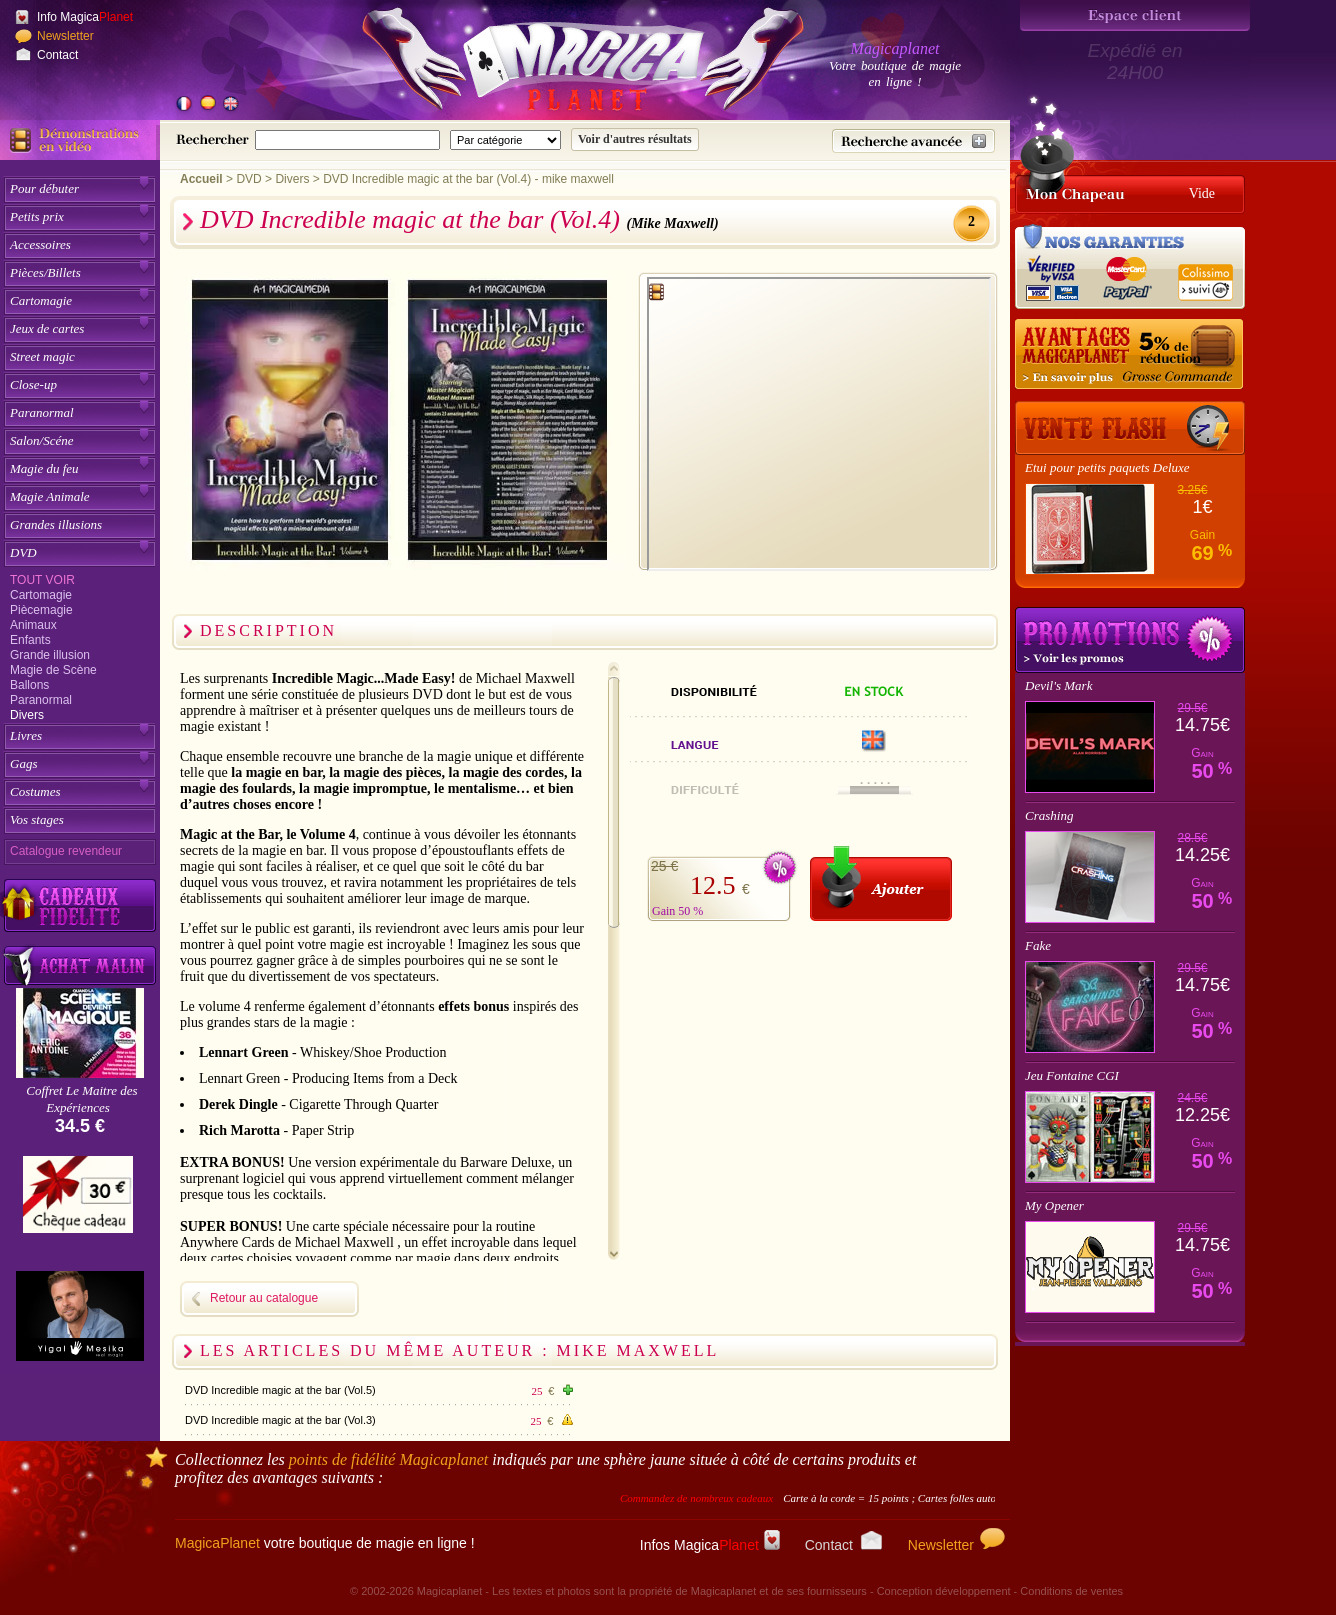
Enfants (30, 640)
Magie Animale (50, 496)
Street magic (42, 356)
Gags (23, 763)
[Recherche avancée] (913, 141)
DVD (23, 552)
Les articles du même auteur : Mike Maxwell (459, 1350)
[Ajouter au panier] (881, 883)
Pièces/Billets (45, 272)
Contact (57, 55)
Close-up (33, 384)
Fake (1038, 945)
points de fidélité (389, 1459)
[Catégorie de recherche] (505, 140)
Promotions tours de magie (1130, 640)
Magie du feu (44, 468)
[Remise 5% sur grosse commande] (1130, 355)
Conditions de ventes (1071, 1591)
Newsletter (65, 36)
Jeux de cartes (47, 328)
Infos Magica (710, 1545)
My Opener (1054, 1205)
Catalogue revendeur (66, 851)
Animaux (33, 625)
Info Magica (85, 17)
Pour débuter (44, 188)
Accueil (201, 179)
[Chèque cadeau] (78, 1201)
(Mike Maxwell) (673, 223)
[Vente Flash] (1130, 428)
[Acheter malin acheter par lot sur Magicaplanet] (80, 965)
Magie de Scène (53, 670)
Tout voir (42, 580)
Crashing (1049, 815)
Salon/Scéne (42, 440)
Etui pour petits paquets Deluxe (1107, 467)
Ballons (29, 685)
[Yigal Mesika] (80, 1316)
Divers (27, 715)
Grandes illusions (56, 524)
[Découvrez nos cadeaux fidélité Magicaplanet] (80, 906)
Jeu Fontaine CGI (1072, 1075)
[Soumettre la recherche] (635, 139)
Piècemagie (41, 610)
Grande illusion (50, 655)
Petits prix (37, 216)
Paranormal (42, 412)
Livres (26, 735)
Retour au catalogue (264, 1298)
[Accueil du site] (560, 64)
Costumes (35, 791)
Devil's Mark (1058, 685)
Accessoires (40, 244)
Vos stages (37, 819)
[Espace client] (1135, 15)
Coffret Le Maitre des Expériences (81, 1099)
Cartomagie (41, 300)
